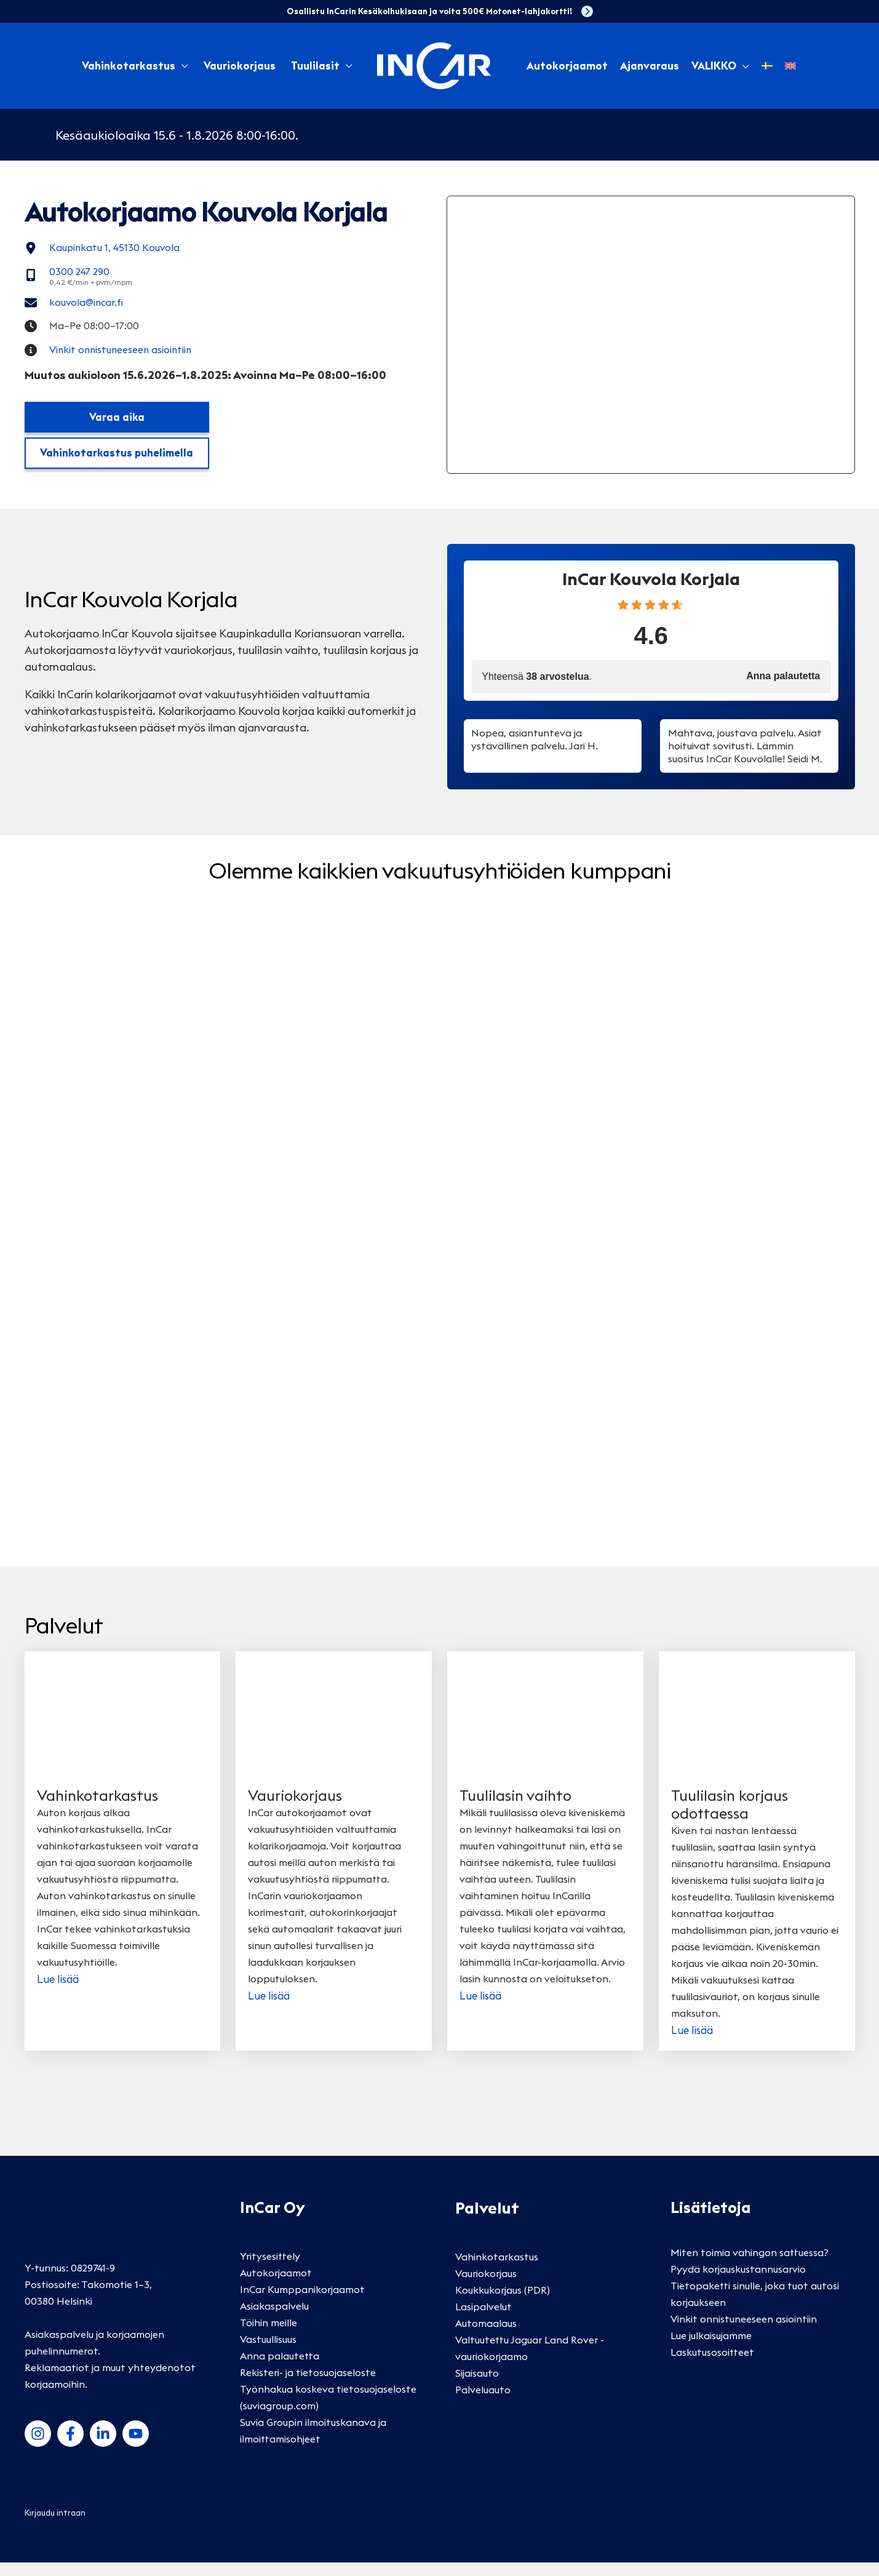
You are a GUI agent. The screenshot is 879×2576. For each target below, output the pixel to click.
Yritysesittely (270, 2269)
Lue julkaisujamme (711, 2349)
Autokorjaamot (276, 2285)
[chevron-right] (587, 11)
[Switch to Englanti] (790, 66)
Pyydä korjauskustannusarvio (738, 2282)
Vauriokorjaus (240, 66)
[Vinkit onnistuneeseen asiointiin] (116, 361)
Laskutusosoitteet (712, 2365)
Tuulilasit (315, 66)
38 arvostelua (557, 690)
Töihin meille (268, 2335)
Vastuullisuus (268, 2352)
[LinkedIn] (103, 2446)
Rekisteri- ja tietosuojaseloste (308, 2385)
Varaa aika (116, 429)
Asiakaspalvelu (274, 2319)
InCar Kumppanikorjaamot (302, 2302)
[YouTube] (135, 2446)
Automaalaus (486, 2337)
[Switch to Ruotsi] (767, 66)
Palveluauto (483, 2403)
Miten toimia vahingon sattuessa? (749, 2266)
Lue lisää (59, 1992)
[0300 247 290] (83, 279)
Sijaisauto (477, 2386)
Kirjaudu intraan (55, 2526)
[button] (742, 66)
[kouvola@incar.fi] (79, 309)
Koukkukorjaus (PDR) (502, 2303)
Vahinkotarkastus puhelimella (116, 466)
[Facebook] (70, 2446)
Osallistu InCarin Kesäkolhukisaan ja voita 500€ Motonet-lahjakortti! (429, 11)
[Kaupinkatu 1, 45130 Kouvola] (109, 249)
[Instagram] (38, 2446)
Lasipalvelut (483, 2320)
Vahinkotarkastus (128, 66)
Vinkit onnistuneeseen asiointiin (743, 2332)
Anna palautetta (279, 2369)
